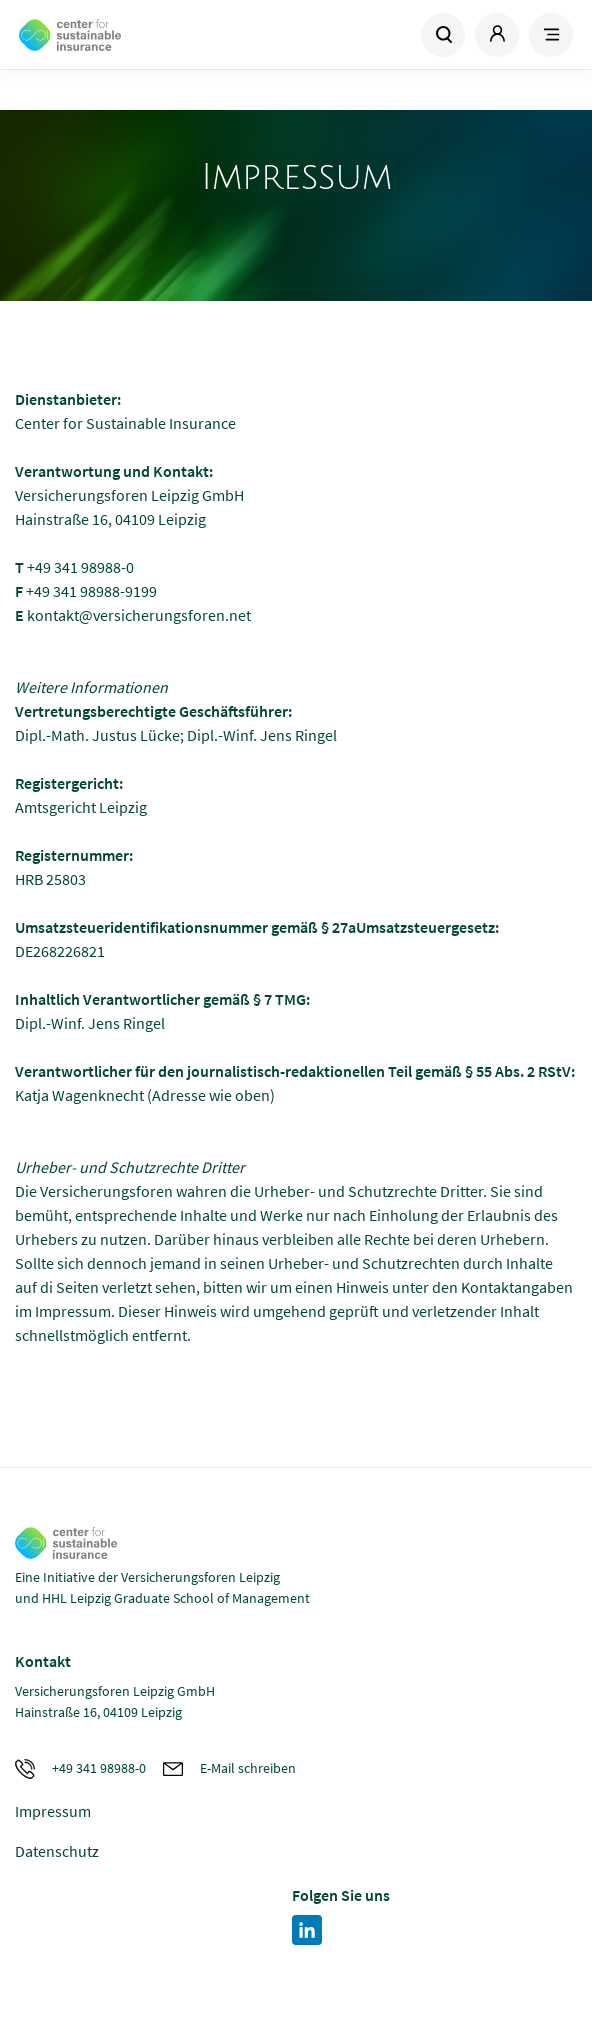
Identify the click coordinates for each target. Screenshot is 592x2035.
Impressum (53, 1811)
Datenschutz (57, 1851)
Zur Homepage (156, 35)
